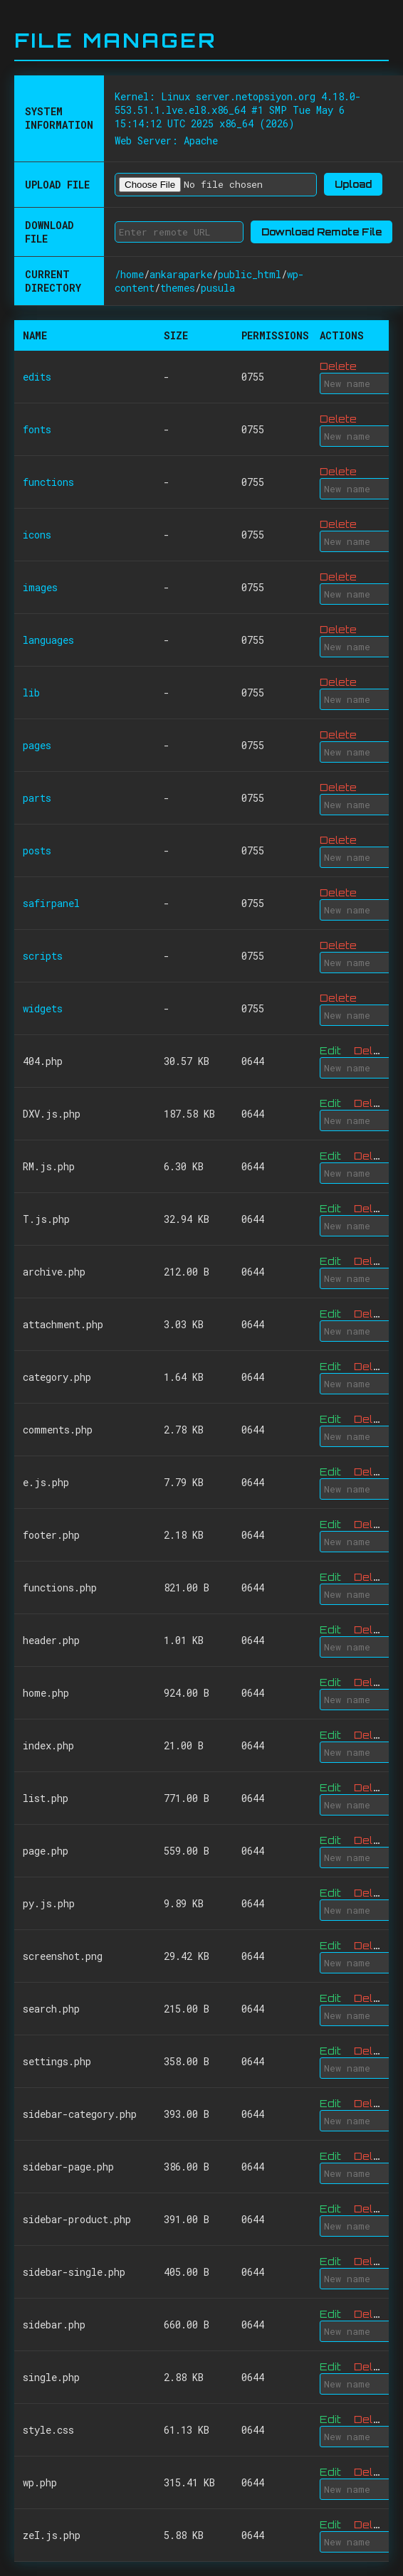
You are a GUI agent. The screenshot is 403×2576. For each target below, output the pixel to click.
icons (37, 534)
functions (48, 482)
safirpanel (51, 903)
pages (37, 745)
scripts (43, 956)
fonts (37, 429)
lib (31, 692)
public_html (249, 274)
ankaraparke (181, 274)
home (132, 274)
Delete (338, 366)
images (40, 587)
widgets (43, 1008)
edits (37, 376)
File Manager (115, 40)
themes (177, 288)
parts (37, 798)
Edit (330, 1050)
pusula (218, 288)
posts (37, 850)
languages (48, 640)
